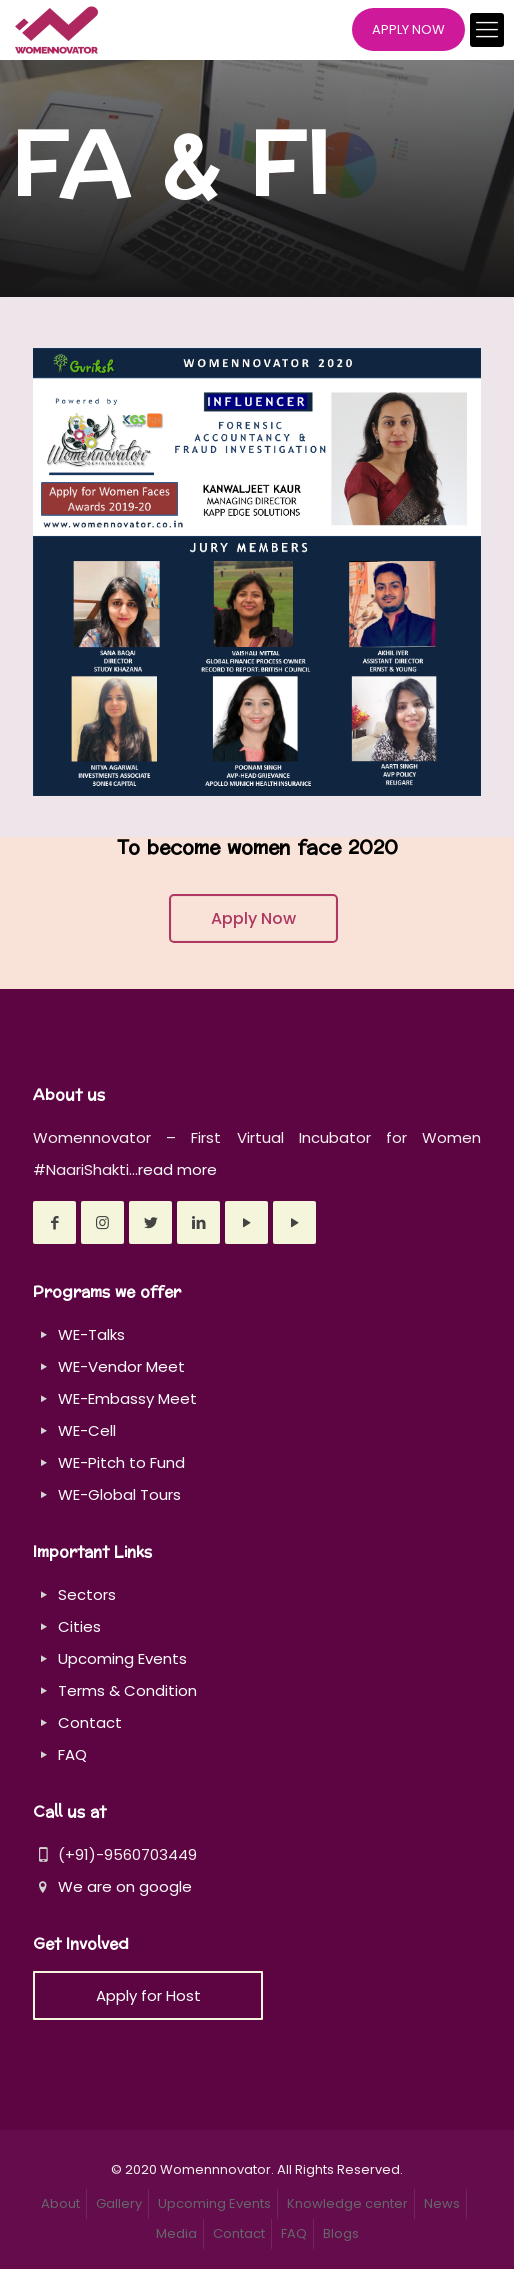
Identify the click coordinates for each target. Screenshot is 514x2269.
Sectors (87, 1594)
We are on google (112, 1886)
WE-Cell (87, 1430)
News (442, 2203)
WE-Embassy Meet (127, 1398)
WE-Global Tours (119, 1494)
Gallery (119, 2203)
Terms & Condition (127, 1690)
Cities (79, 1626)
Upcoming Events (122, 1658)
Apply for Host (148, 1995)
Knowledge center (347, 2203)
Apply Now (253, 918)
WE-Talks (91, 1334)
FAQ (72, 1754)
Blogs (341, 2233)
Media (176, 2233)
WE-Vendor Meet (121, 1366)
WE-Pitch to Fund (121, 1462)
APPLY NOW (408, 29)
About (60, 2203)
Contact (90, 1722)
